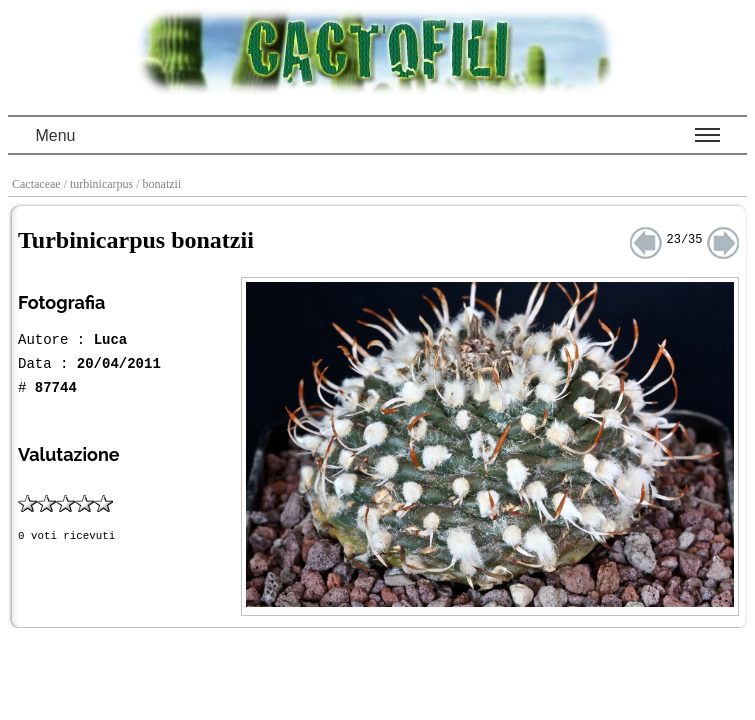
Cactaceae (38, 184)
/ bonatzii (160, 184)
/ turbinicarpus (100, 184)
